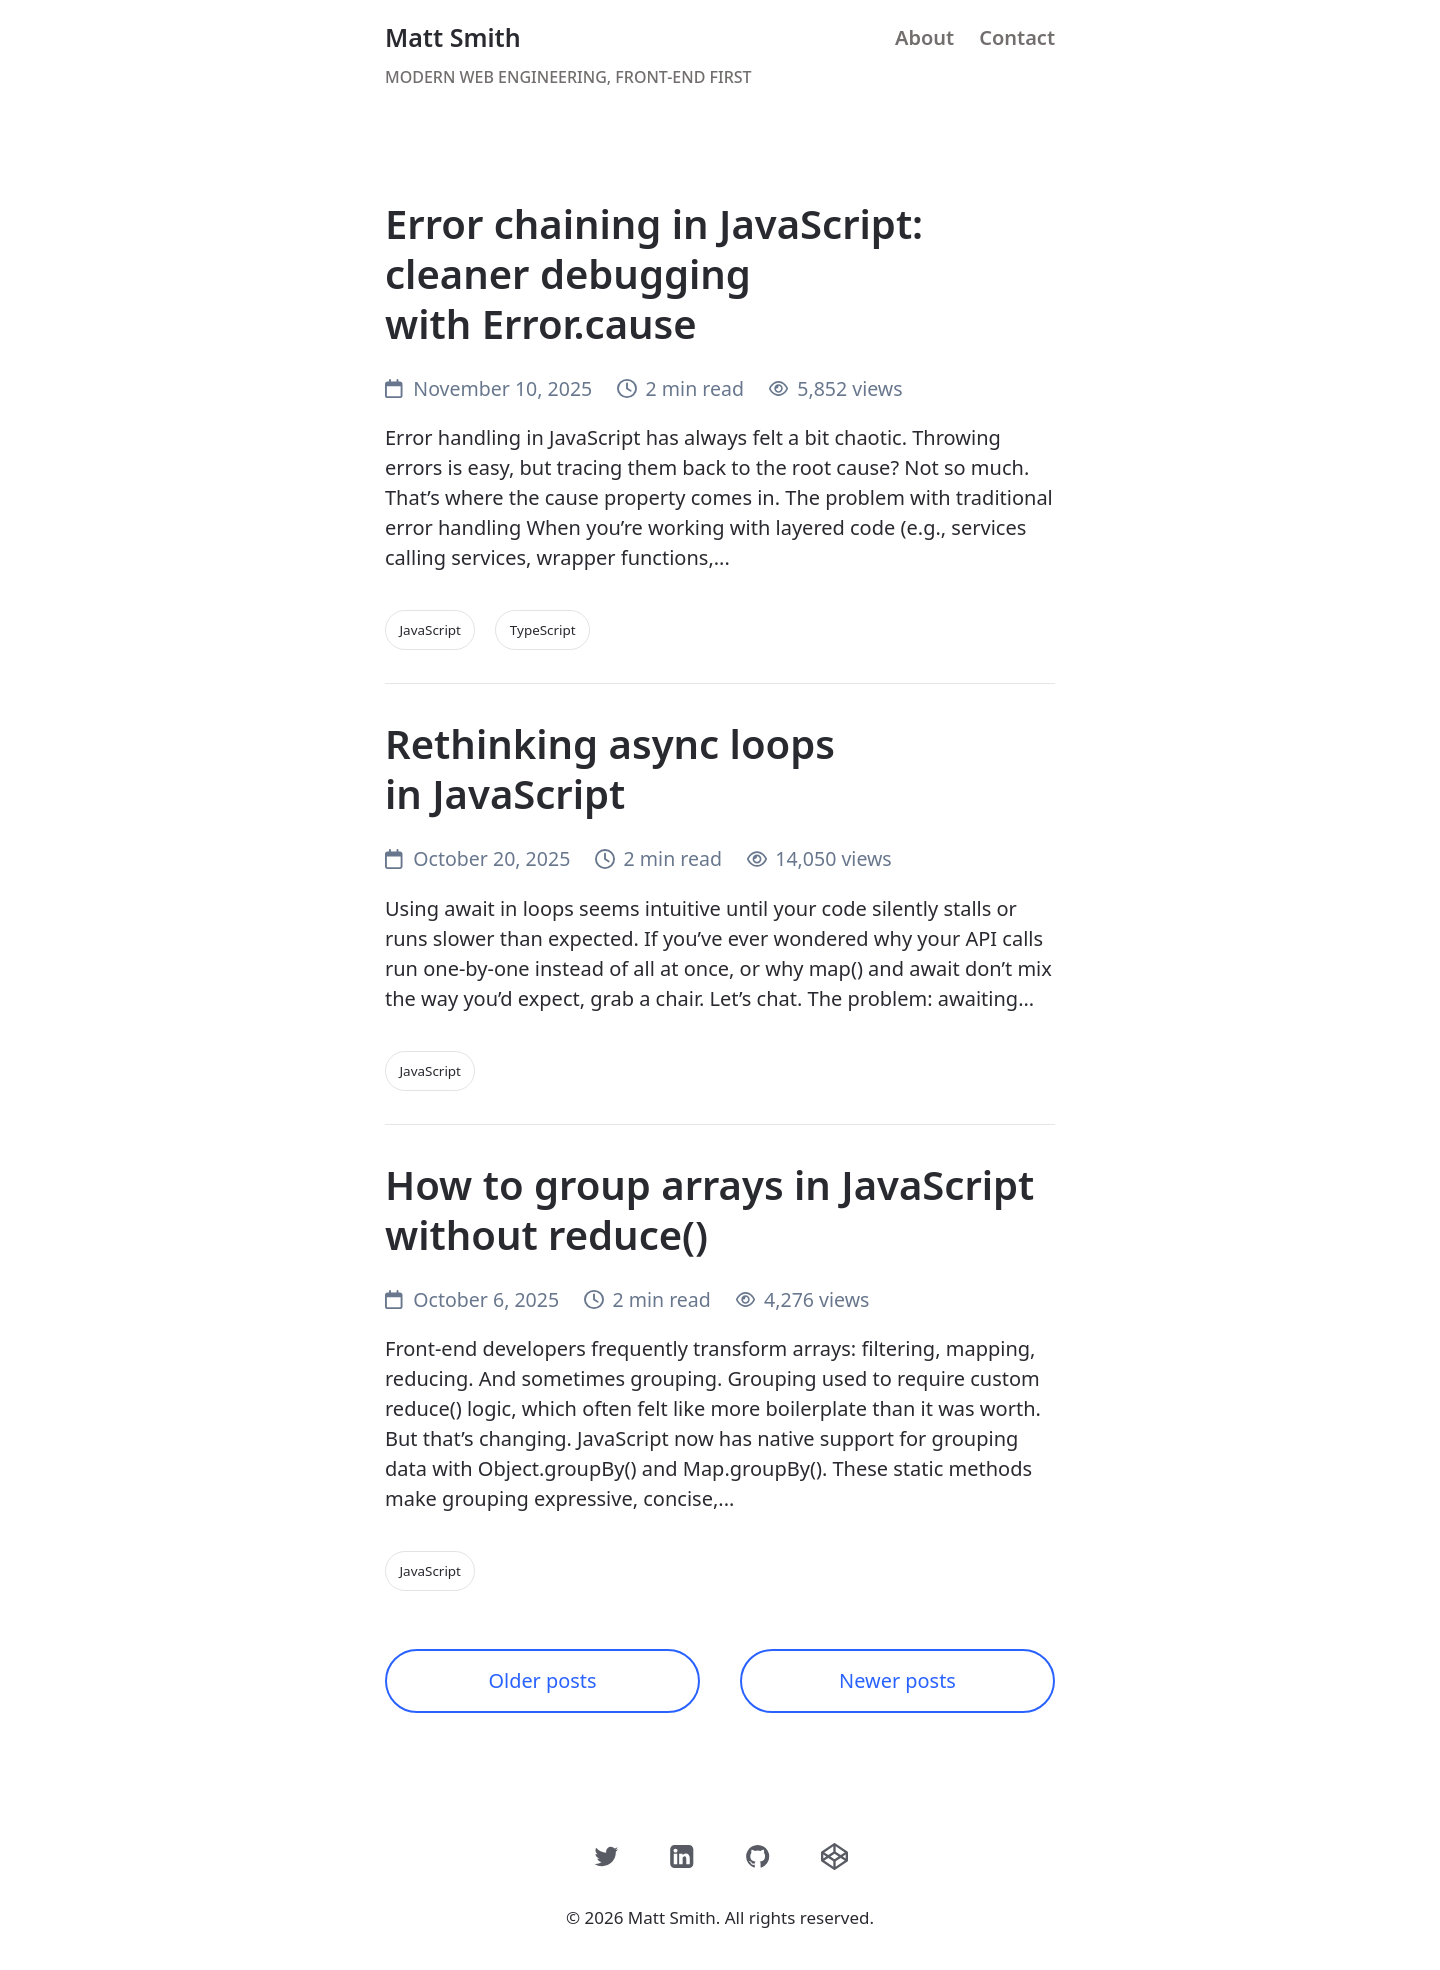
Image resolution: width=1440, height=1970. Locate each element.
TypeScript (543, 630)
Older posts (542, 1680)
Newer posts (897, 1680)
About (924, 37)
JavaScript (431, 630)
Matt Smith (453, 37)
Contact (1017, 37)
